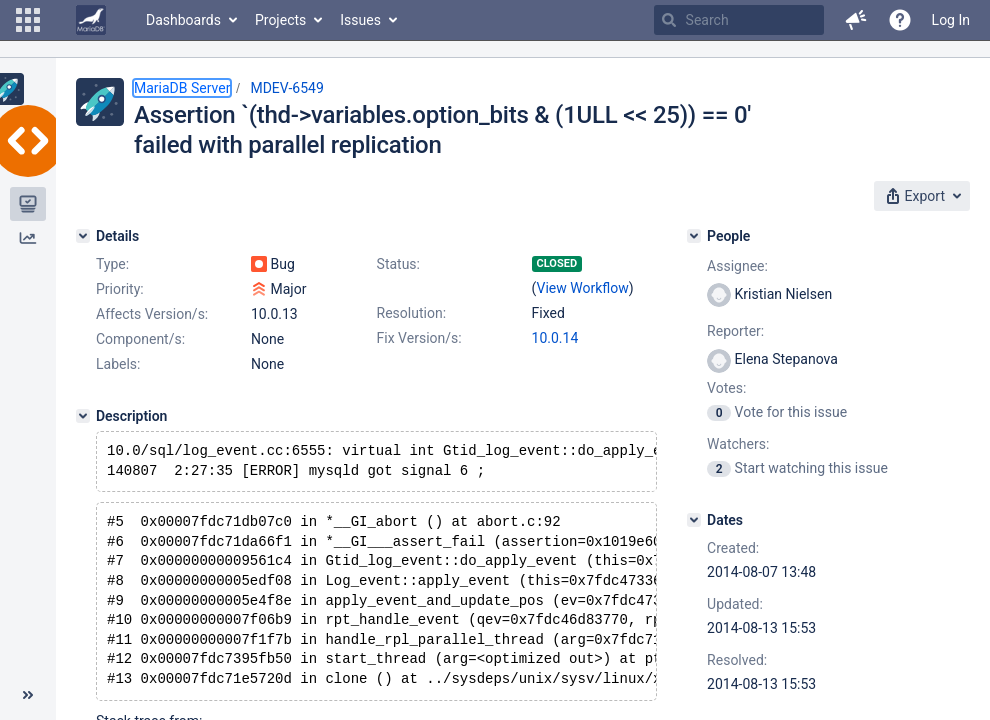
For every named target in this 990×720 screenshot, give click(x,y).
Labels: (118, 364)
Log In (951, 20)
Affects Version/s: (152, 314)
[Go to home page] (91, 20)
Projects (280, 20)
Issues (360, 20)
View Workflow (583, 288)
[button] (28, 20)
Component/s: (140, 339)
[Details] (83, 236)
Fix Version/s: (419, 338)
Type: (112, 264)
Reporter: (735, 331)
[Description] (83, 416)
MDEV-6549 (286, 88)
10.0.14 (555, 338)
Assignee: (737, 266)
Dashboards (183, 20)
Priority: (120, 289)
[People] (694, 236)
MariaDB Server (182, 88)
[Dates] (694, 520)
